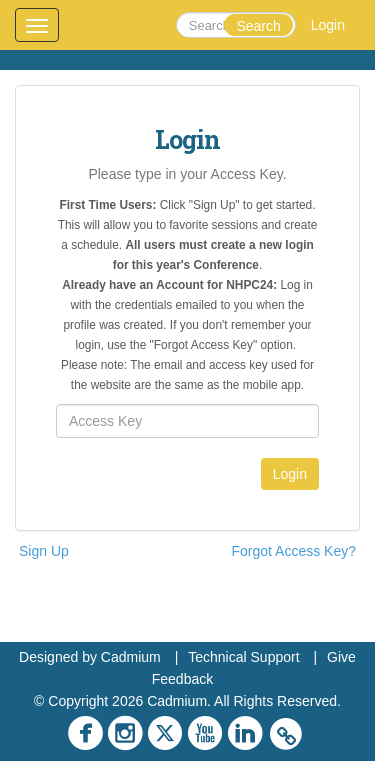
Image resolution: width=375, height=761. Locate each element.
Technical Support (243, 657)
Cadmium (131, 657)
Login (328, 25)
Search (258, 26)
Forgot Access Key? (293, 551)
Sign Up (44, 551)
